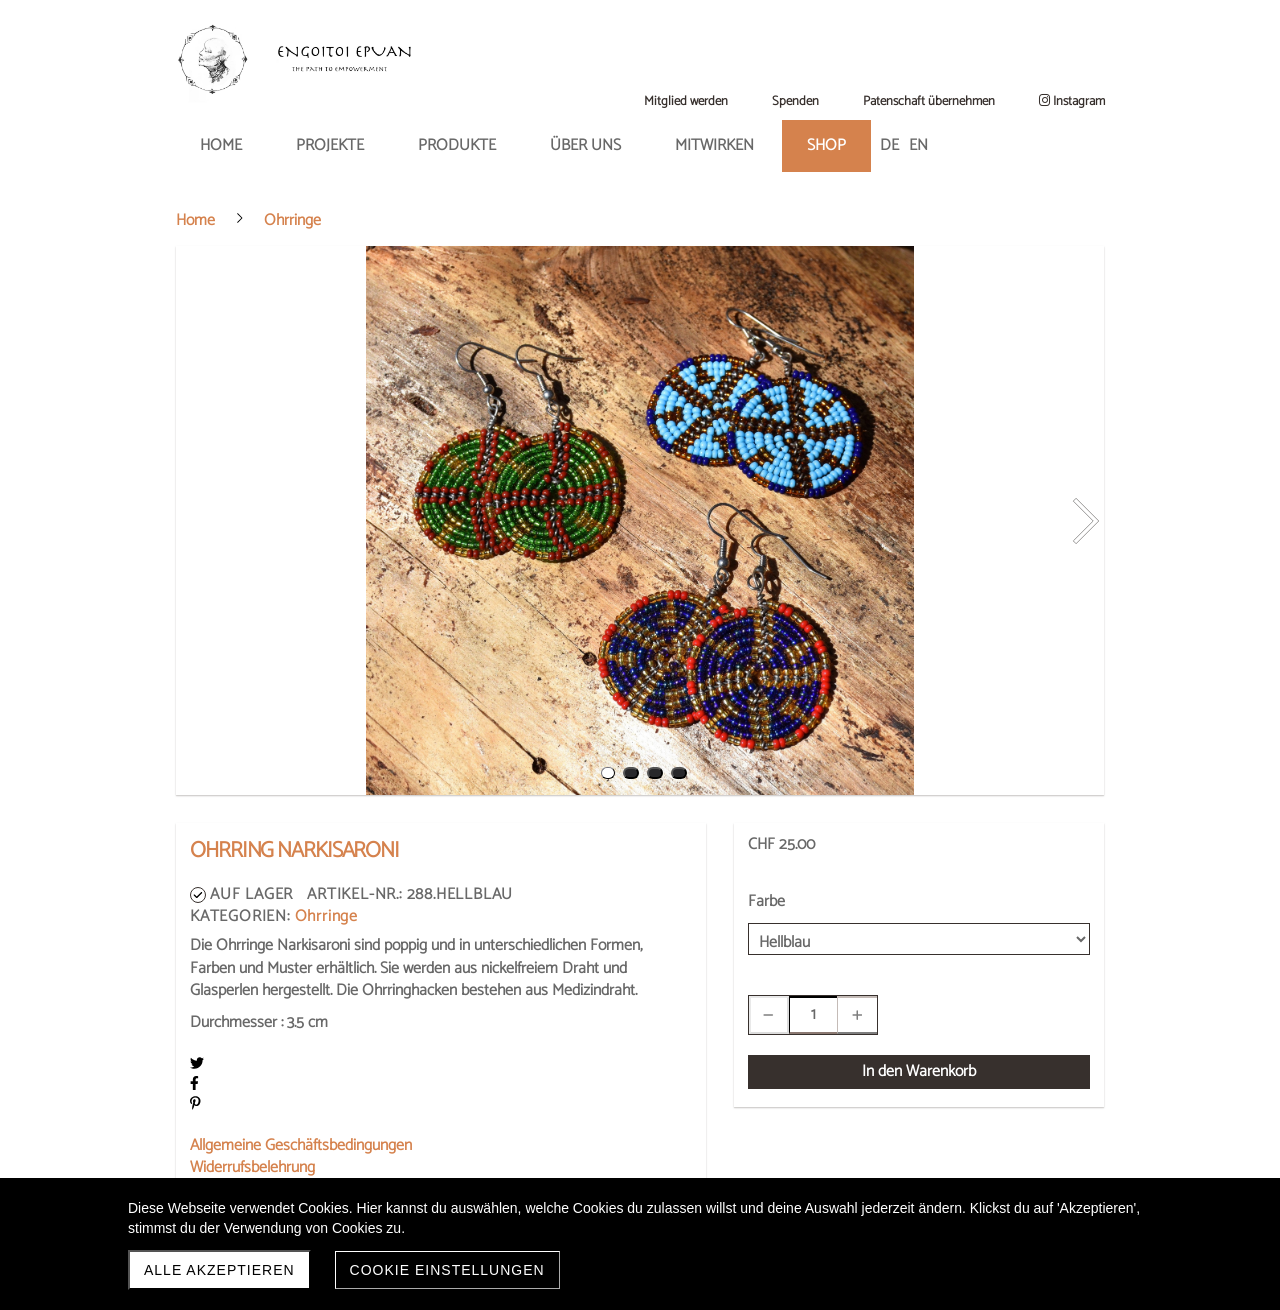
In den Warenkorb (919, 1071)
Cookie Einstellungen (447, 1270)
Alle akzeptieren (219, 1270)
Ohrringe (326, 916)
